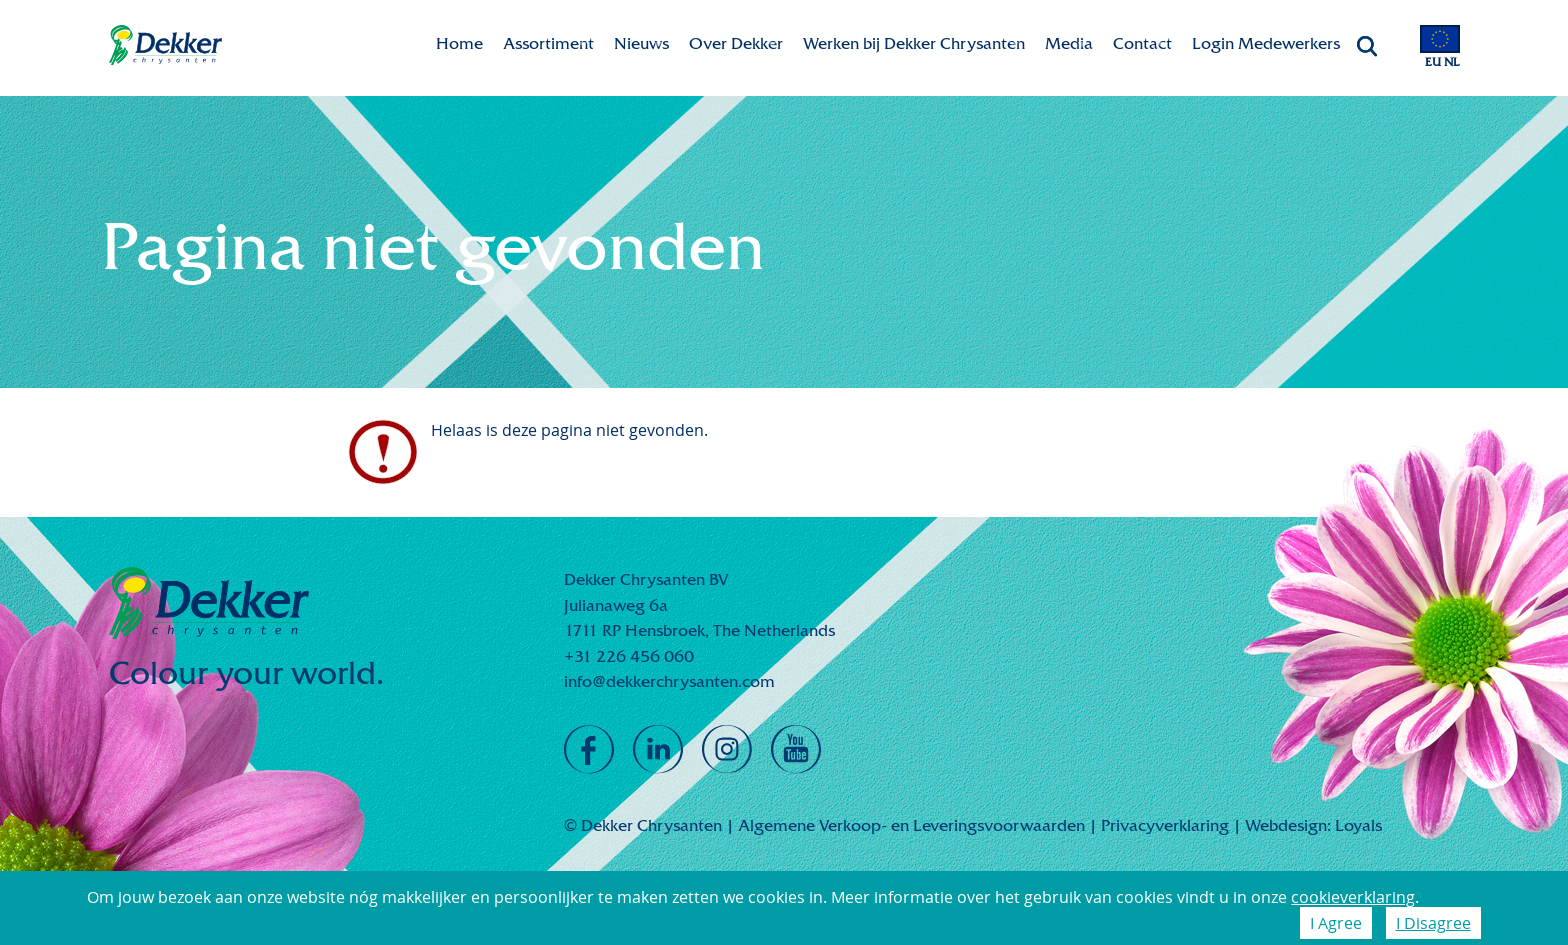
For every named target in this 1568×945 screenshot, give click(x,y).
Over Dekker (736, 43)
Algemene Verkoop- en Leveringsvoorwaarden (911, 825)
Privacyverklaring (1165, 825)
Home (459, 43)
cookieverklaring (1353, 897)
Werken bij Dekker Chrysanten (914, 43)
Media (1069, 43)
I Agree (1336, 923)
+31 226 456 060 (629, 656)
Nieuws (641, 43)
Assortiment (548, 43)
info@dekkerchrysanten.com (669, 681)
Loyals (1358, 825)
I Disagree (1433, 923)
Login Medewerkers (1266, 43)
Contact (1142, 43)
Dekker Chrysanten (165, 45)
